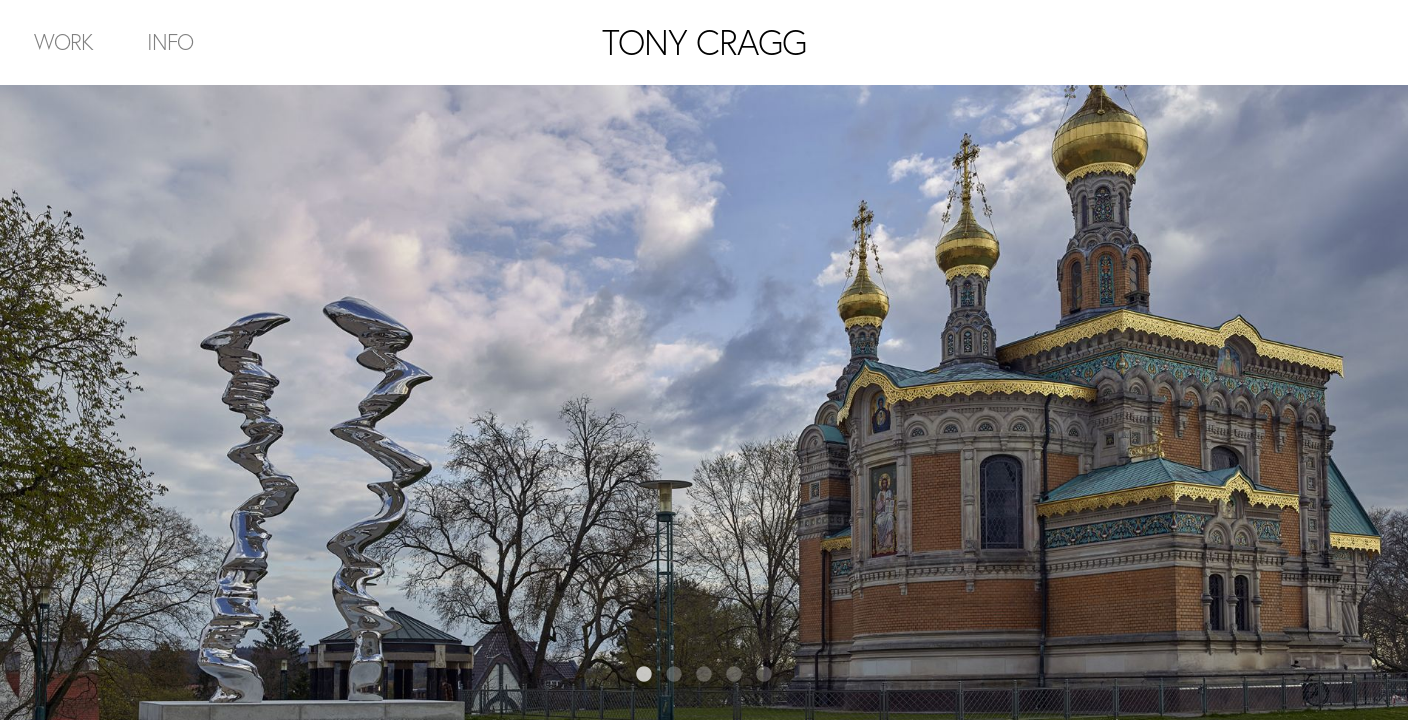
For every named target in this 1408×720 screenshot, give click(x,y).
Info (170, 41)
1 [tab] (644, 675)
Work (63, 41)
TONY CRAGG (704, 42)
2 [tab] (674, 675)
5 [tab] (764, 675)
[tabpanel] (704, 402)
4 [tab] (734, 675)
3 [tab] (704, 675)
